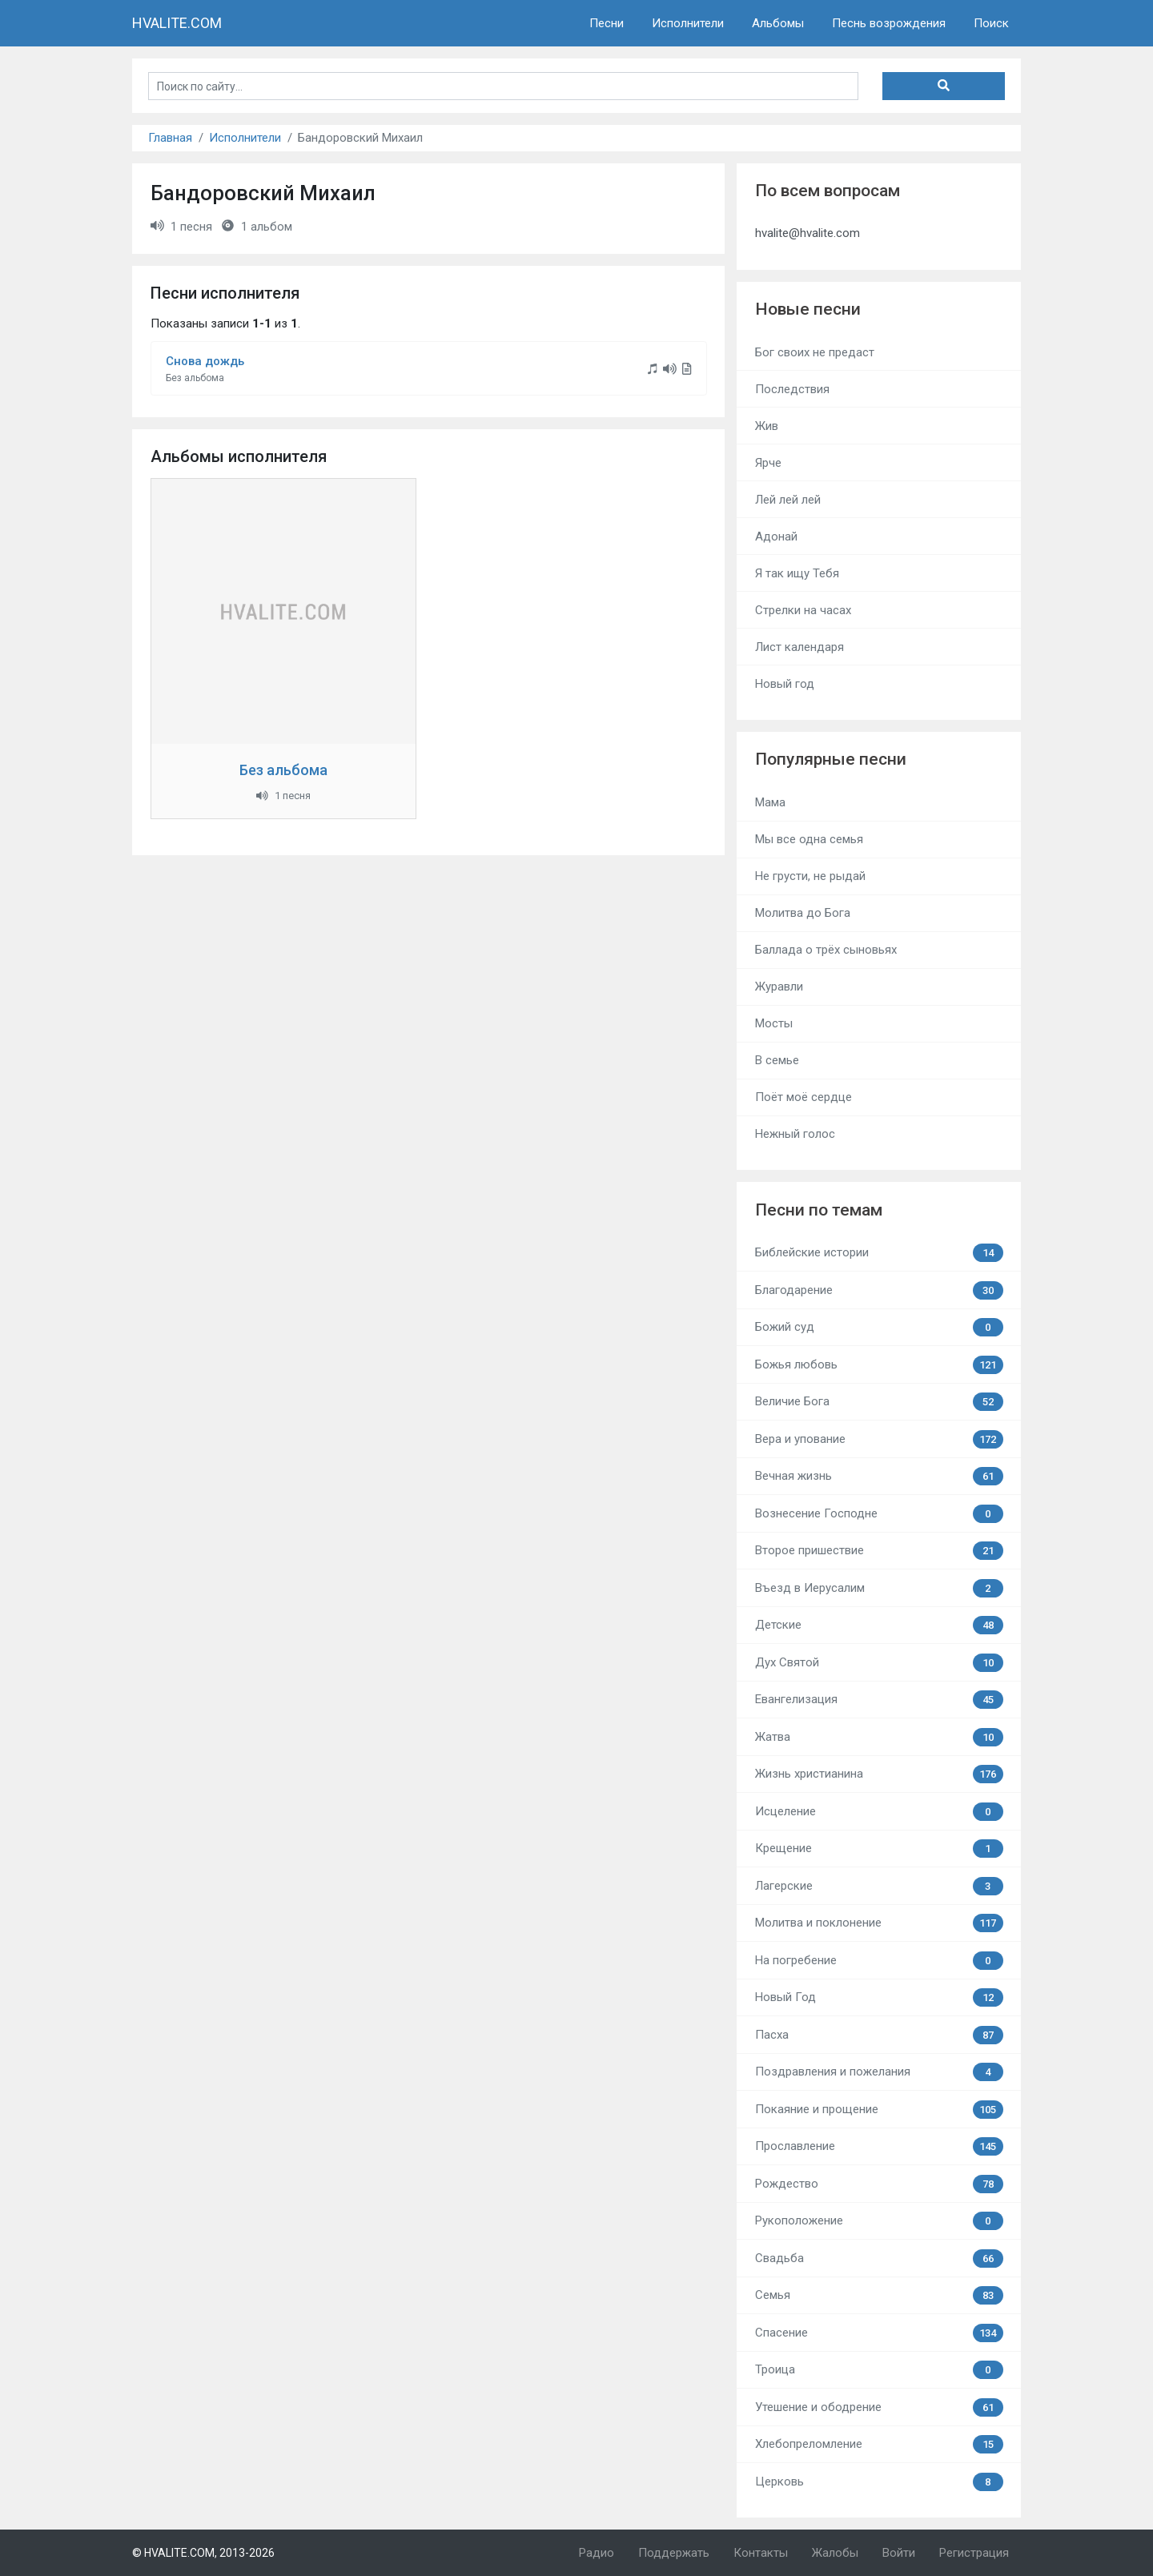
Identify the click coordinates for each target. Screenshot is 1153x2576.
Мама (770, 802)
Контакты (760, 2553)
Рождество (879, 2184)
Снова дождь (205, 361)
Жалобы (835, 2553)
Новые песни (808, 309)
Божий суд (879, 1327)
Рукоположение (879, 2221)
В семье (777, 1060)
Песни (606, 23)
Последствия (792, 389)
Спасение (879, 2333)
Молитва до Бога (802, 913)
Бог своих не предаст (814, 352)
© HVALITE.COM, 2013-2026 (203, 2552)
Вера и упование (879, 1439)
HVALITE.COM (177, 22)
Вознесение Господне (879, 1514)
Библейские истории (879, 1253)
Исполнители (688, 23)
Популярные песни (830, 759)
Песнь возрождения (889, 23)
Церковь (879, 2482)
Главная (170, 138)
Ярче (768, 463)
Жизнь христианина (879, 1774)
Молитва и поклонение (879, 1923)
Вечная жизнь (879, 1476)
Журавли (779, 986)
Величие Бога (879, 1401)
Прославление (879, 2146)
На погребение (879, 1960)
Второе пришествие (879, 1550)
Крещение (879, 1848)
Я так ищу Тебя (797, 573)
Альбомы (778, 23)
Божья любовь (879, 1365)
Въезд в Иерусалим (879, 1588)
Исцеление (879, 1811)
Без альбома (283, 770)
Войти (898, 2553)
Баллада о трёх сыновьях (826, 949)
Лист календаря (799, 647)
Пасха (879, 2035)
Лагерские (879, 1886)
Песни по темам (818, 1210)
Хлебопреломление (879, 2444)
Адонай (776, 536)
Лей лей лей (788, 499)
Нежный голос (795, 1134)
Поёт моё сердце (803, 1097)
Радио (596, 2553)
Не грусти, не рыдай (810, 876)
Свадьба (879, 2258)
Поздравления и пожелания (879, 2072)
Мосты (774, 1023)
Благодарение (879, 1290)
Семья (879, 2295)
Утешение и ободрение (879, 2407)
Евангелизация (879, 1699)
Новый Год (879, 1997)
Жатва (879, 1737)
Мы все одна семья (809, 839)
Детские (879, 1625)
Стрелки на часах (803, 610)
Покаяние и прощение (879, 2109)
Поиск (991, 23)
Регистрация (974, 2553)
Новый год (784, 684)
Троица (879, 2370)
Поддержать (673, 2553)
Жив (766, 426)
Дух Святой (879, 1663)
